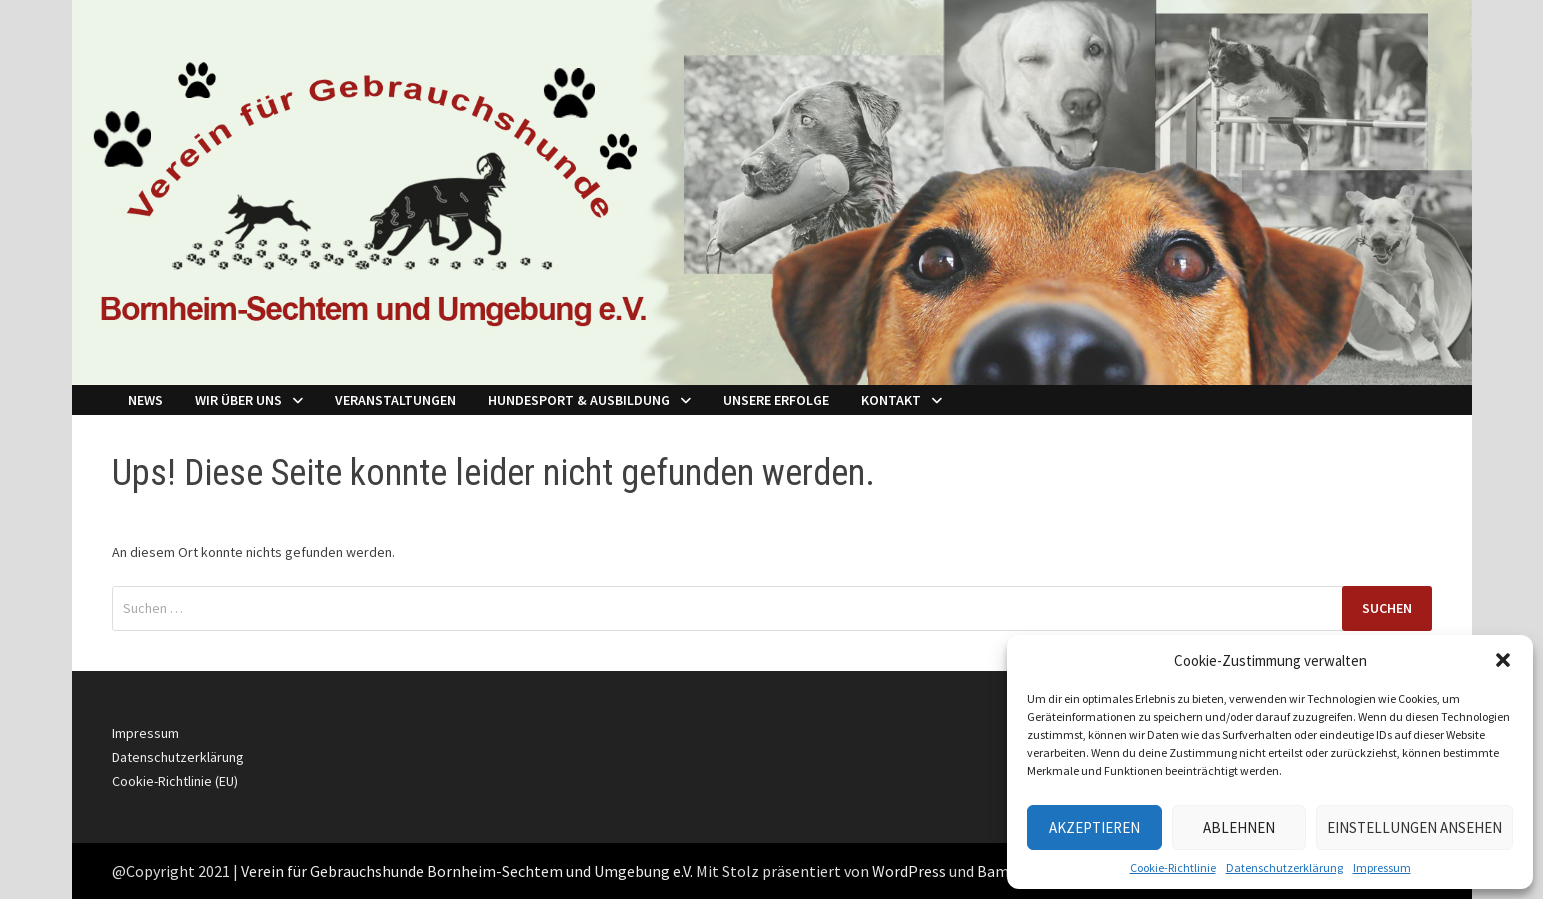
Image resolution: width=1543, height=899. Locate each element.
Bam (993, 871)
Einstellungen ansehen (1414, 827)
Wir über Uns (238, 400)
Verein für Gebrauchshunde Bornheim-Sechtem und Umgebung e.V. (467, 871)
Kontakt (891, 400)
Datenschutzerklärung (1284, 867)
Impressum (1382, 867)
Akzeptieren (1094, 827)
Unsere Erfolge (776, 400)
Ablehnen (1239, 827)
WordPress (909, 871)
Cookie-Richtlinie (1173, 867)
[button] (1503, 660)
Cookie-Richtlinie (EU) (175, 781)
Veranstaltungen (395, 400)
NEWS (145, 400)
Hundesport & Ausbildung (579, 400)
